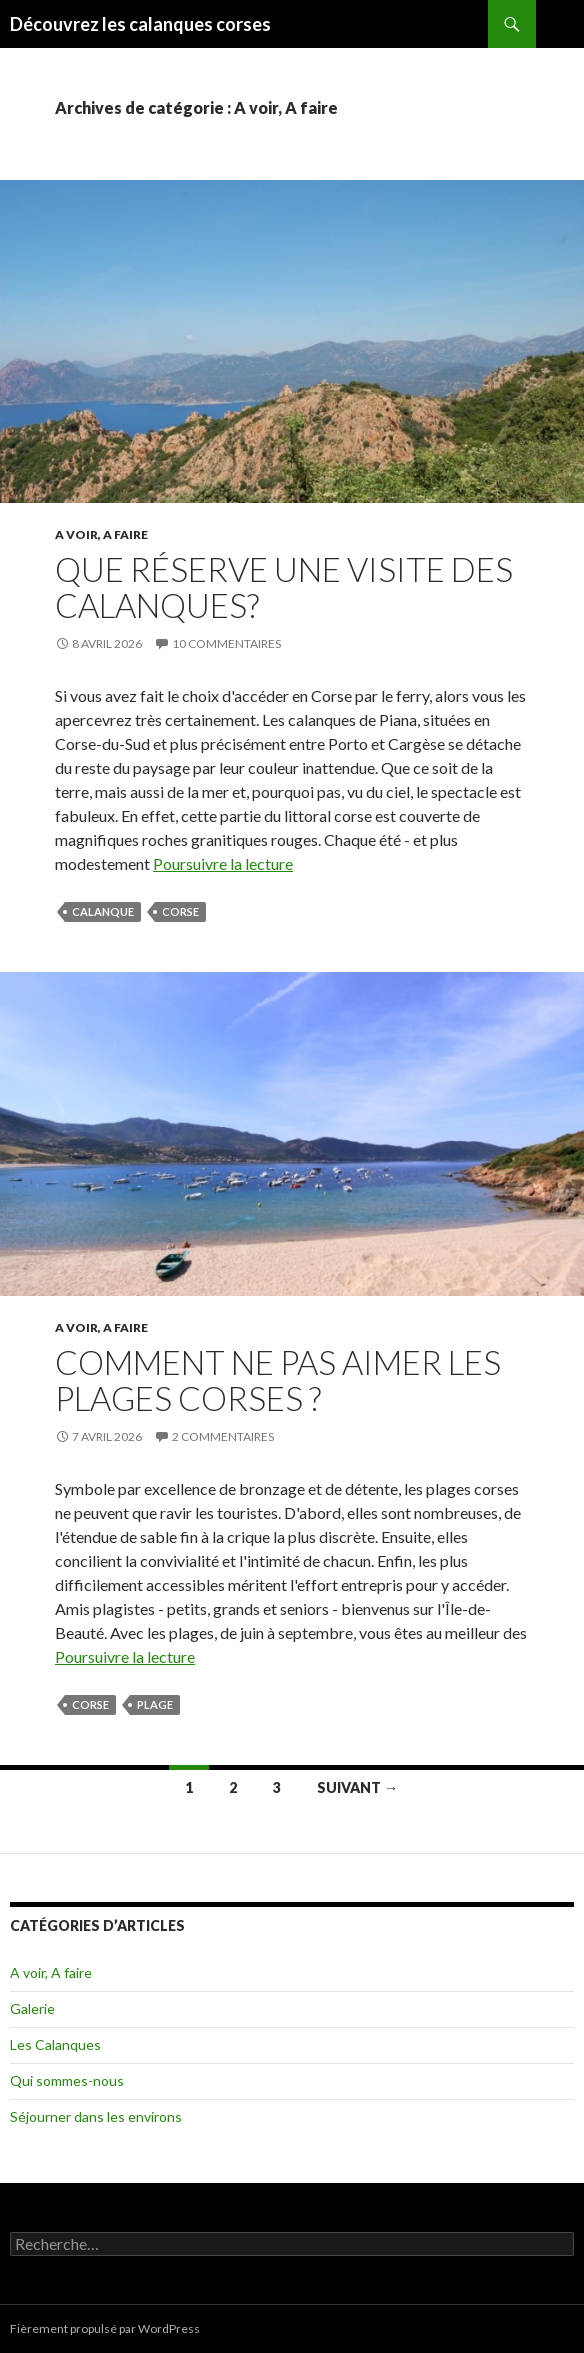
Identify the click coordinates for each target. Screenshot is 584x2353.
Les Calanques (55, 2044)
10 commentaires (226, 643)
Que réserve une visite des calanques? (284, 587)
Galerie (32, 2008)
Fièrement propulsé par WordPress (105, 2328)
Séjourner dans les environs (96, 2116)
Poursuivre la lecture (223, 863)
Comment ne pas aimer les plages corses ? (278, 1380)
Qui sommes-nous (67, 2080)
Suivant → (357, 1787)
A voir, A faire (101, 534)
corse (180, 911)
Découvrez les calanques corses (140, 24)
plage (155, 1704)
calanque (103, 911)
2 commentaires (223, 1436)
